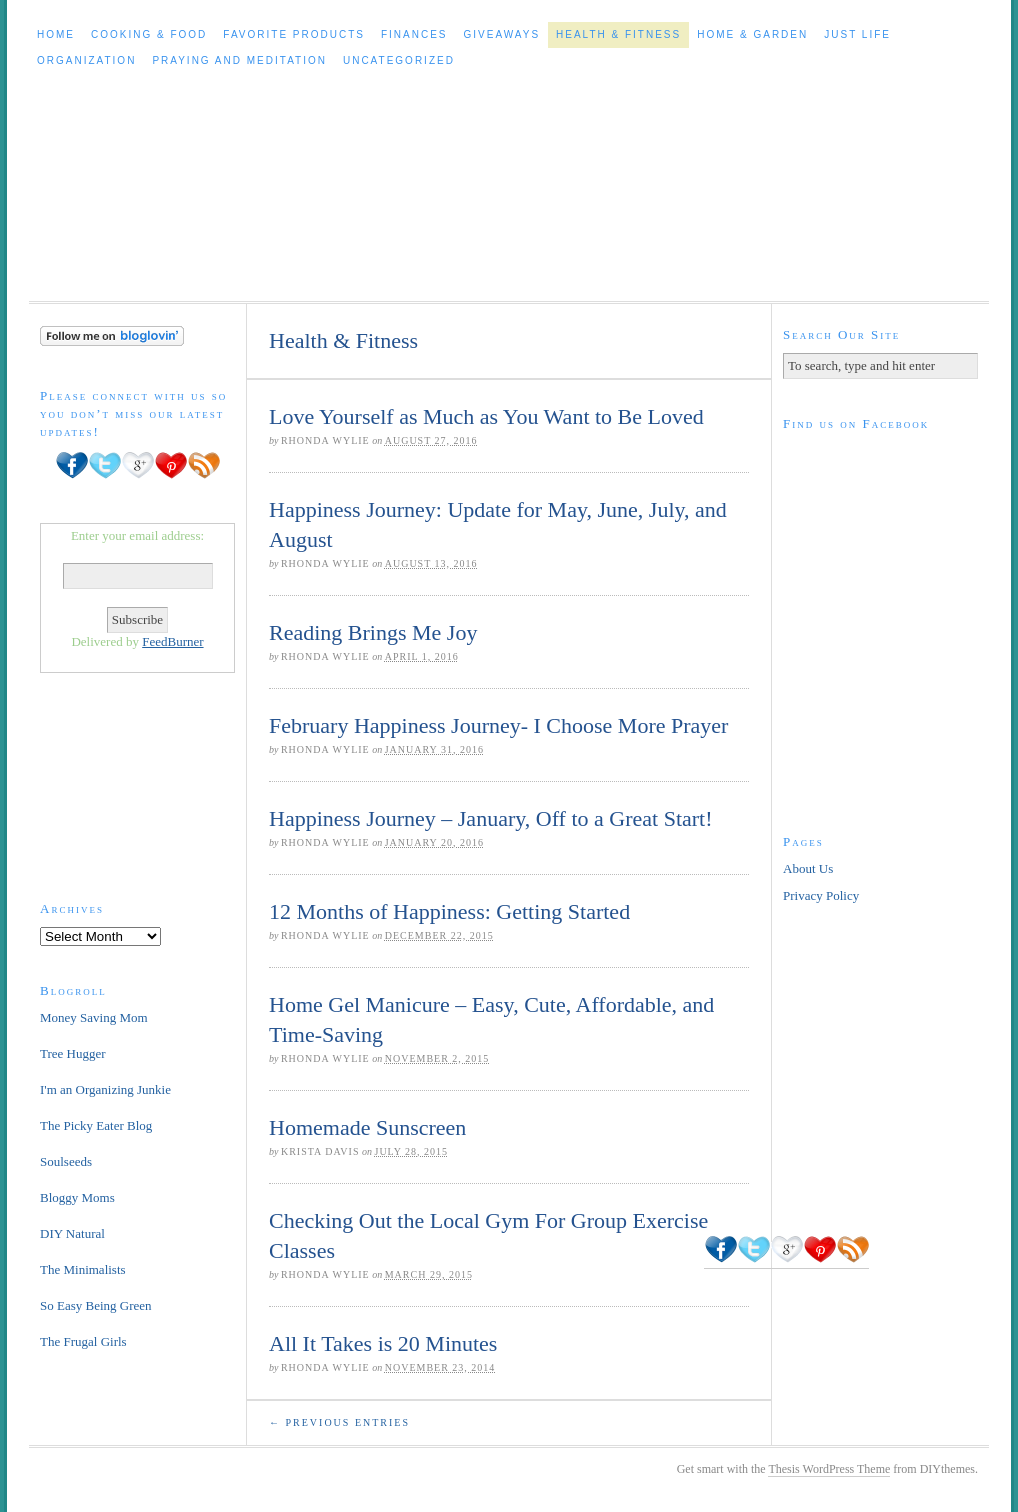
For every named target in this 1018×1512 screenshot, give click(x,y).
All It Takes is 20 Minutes (383, 1343)
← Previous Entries (339, 1422)
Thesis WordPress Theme (829, 1469)
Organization (86, 60)
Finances (414, 34)
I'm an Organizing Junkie (105, 1089)
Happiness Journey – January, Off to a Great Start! (491, 818)
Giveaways (502, 34)
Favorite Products (294, 34)
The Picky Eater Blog (96, 1125)
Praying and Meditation (239, 60)
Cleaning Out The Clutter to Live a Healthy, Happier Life (509, 187)
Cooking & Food (149, 34)
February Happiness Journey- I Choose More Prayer (498, 725)
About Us (808, 868)
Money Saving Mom (94, 1017)
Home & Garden (752, 34)
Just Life (857, 34)
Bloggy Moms (77, 1197)
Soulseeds (66, 1161)
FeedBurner (172, 641)
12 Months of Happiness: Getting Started (449, 911)
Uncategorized (399, 60)
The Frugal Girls (83, 1341)
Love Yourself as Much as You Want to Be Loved (486, 416)
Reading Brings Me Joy (373, 632)
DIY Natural (72, 1233)
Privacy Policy (821, 895)
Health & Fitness (618, 34)
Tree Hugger (73, 1053)
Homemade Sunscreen (367, 1127)
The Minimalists (83, 1269)
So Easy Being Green (96, 1305)
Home (56, 34)
